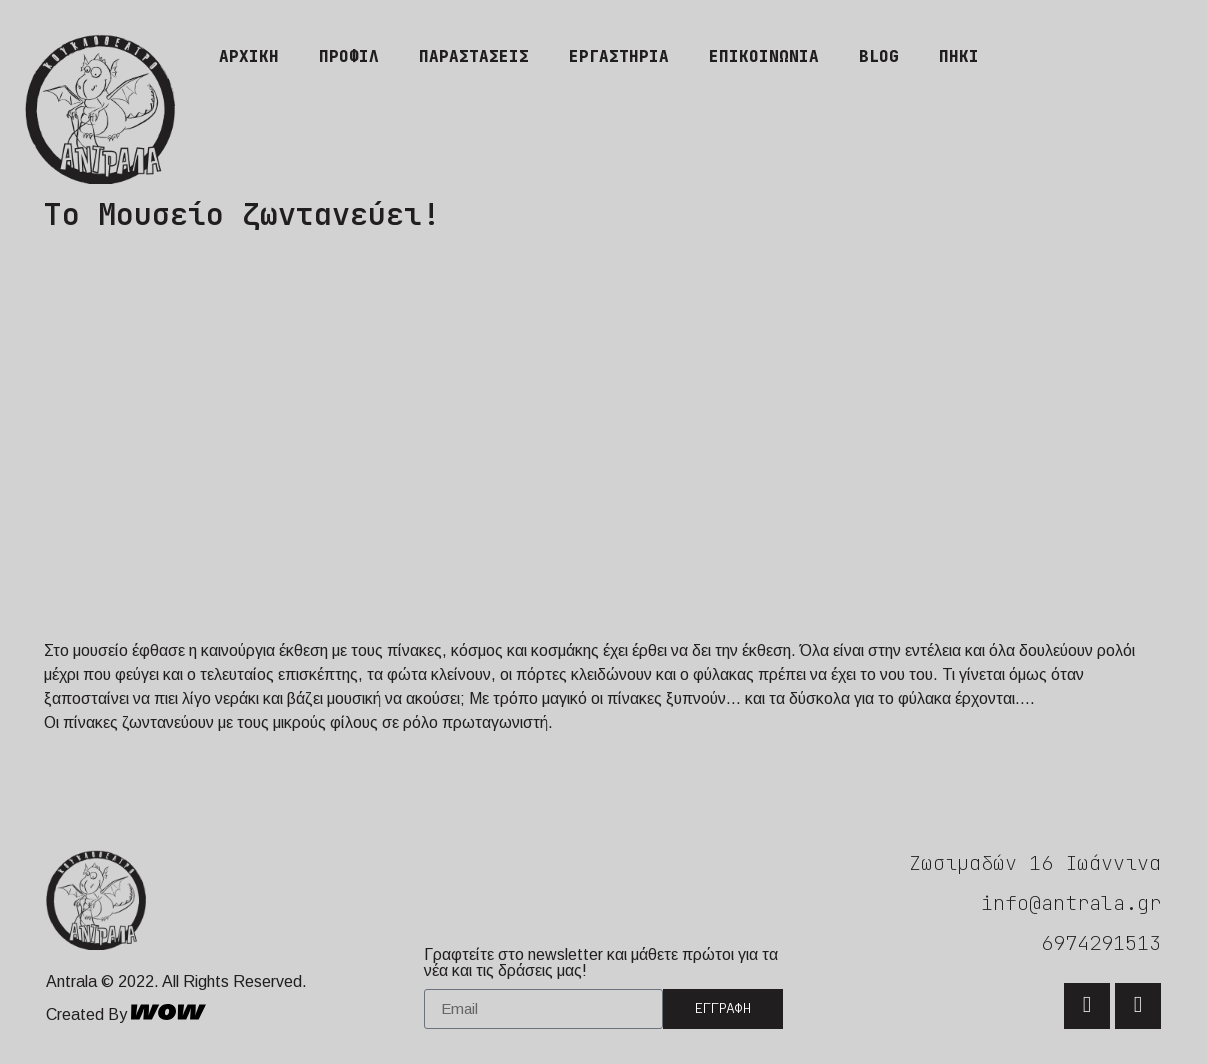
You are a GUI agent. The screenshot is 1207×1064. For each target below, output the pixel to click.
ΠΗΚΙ (959, 56)
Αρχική (249, 56)
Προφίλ (349, 56)
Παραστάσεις (474, 56)
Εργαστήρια (619, 56)
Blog (879, 56)
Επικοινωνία (764, 56)
